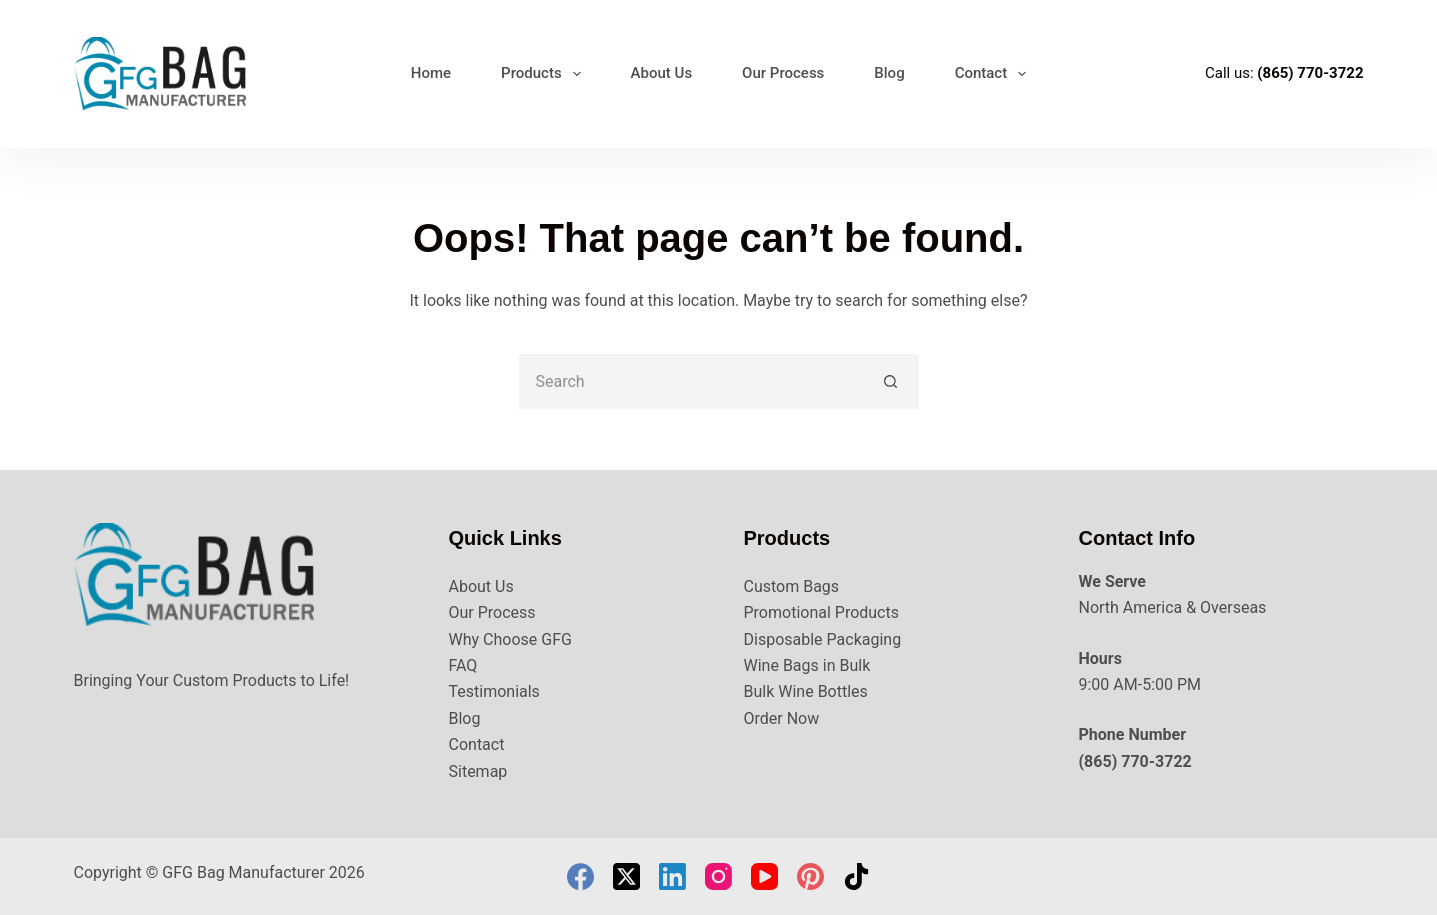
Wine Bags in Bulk (807, 665)
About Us (662, 73)
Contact (995, 74)
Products (545, 74)
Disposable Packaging (823, 639)
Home (431, 73)
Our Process (783, 73)
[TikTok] (856, 876)
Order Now (782, 718)
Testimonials (494, 691)
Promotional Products (821, 612)
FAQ (463, 665)
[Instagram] (718, 876)
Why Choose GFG (510, 639)
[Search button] (891, 381)
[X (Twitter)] (626, 876)
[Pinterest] (810, 876)
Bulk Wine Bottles (806, 691)
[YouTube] (764, 876)
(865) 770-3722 (1310, 73)
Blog (889, 73)
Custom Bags (792, 586)
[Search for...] (691, 381)
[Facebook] (580, 876)
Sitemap (478, 771)
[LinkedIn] (672, 876)
